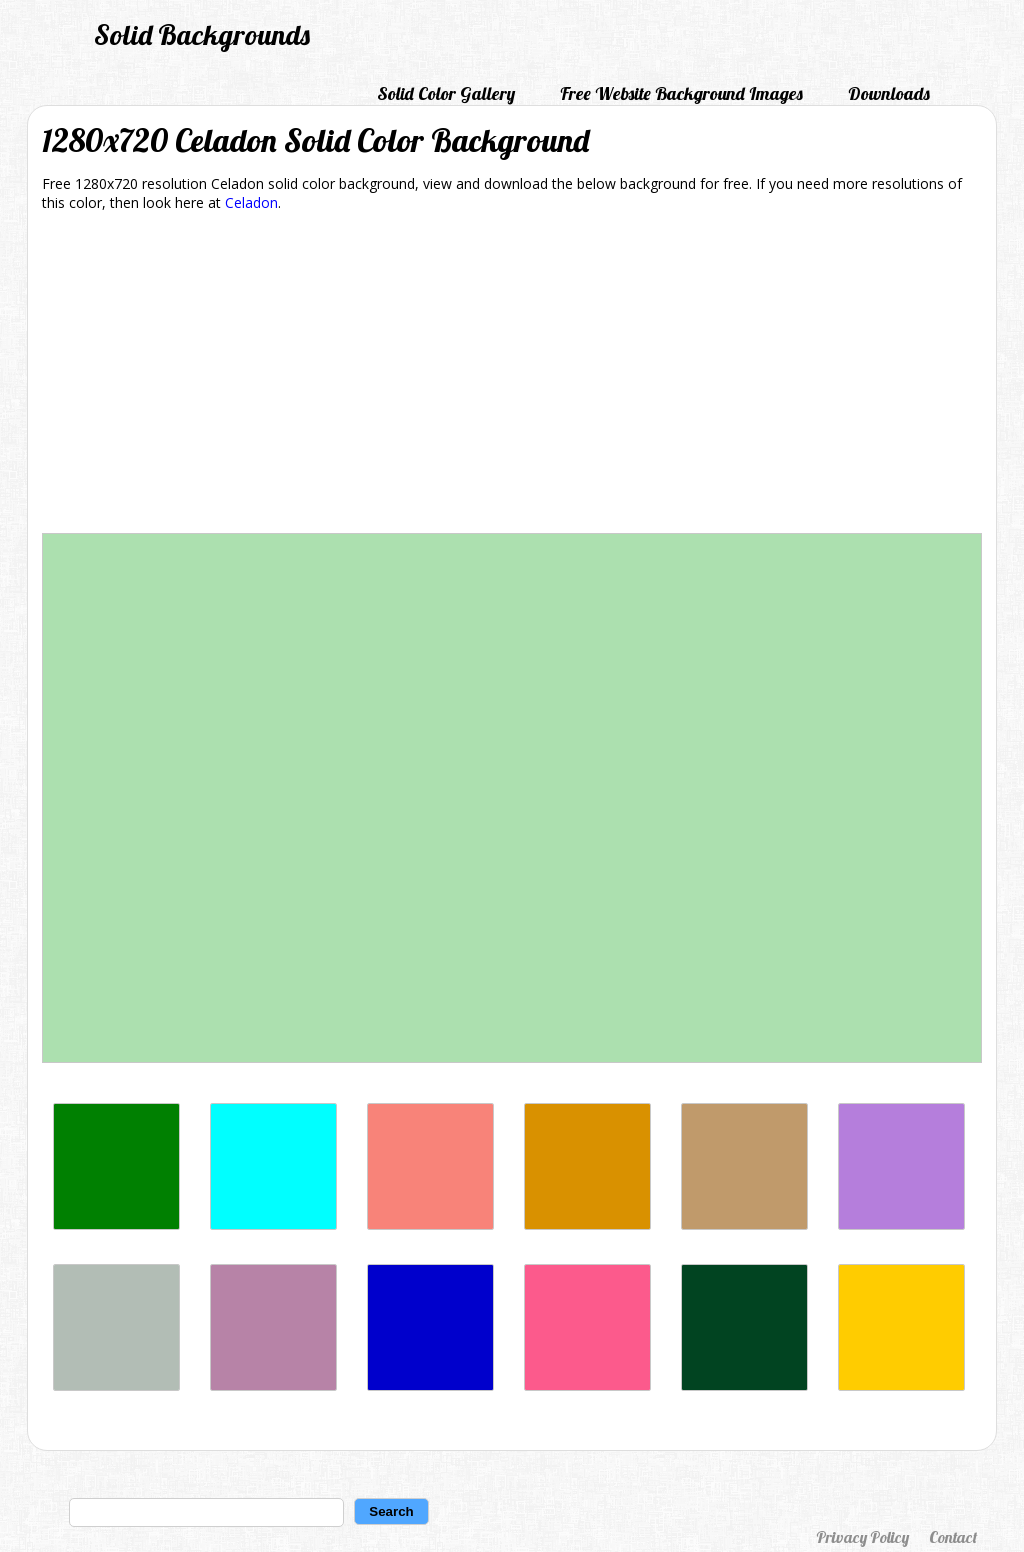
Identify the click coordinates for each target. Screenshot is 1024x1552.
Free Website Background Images (681, 93)
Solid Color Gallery (446, 93)
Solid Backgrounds (202, 34)
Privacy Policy (862, 1537)
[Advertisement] (512, 376)
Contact (953, 1537)
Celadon (251, 202)
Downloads (889, 93)
